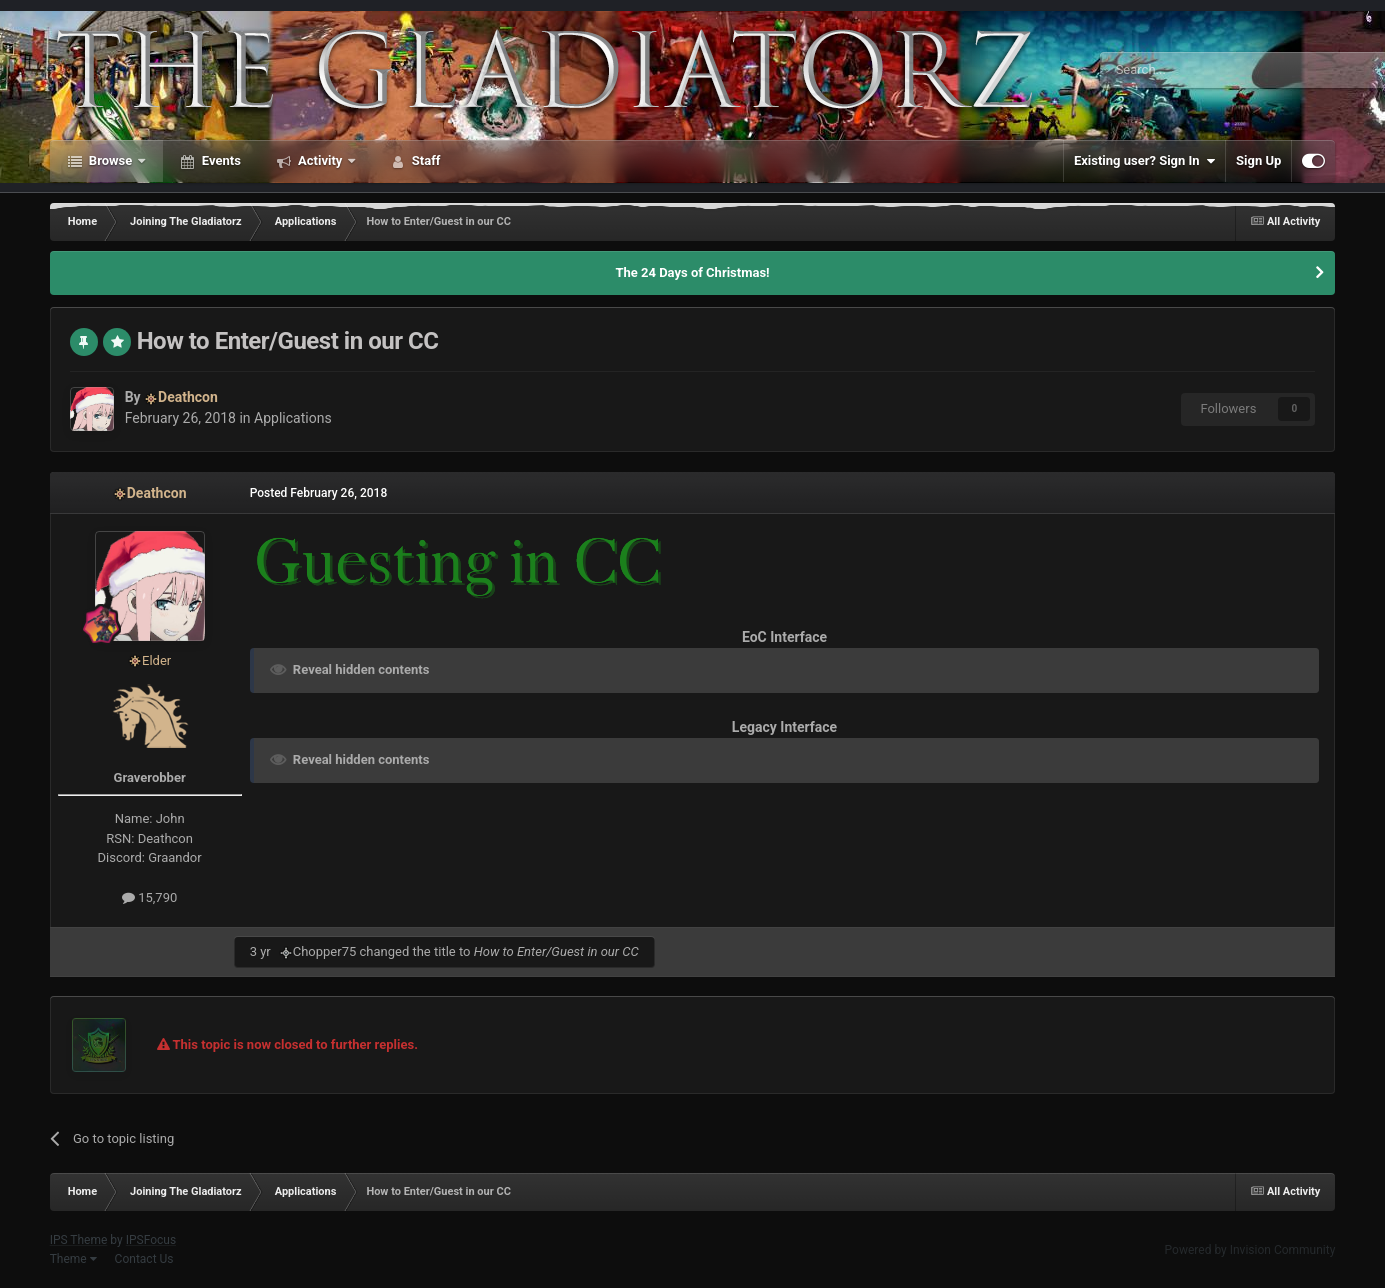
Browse (111, 160)
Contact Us (144, 1259)
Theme (73, 1259)
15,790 (149, 897)
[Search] (1195, 70)
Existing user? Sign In (1144, 161)
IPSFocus (151, 1240)
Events (220, 160)
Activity (320, 160)
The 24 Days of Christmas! (692, 272)
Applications (293, 418)
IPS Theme (79, 1240)
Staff (425, 160)
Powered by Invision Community (1250, 1250)
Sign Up (1258, 160)
